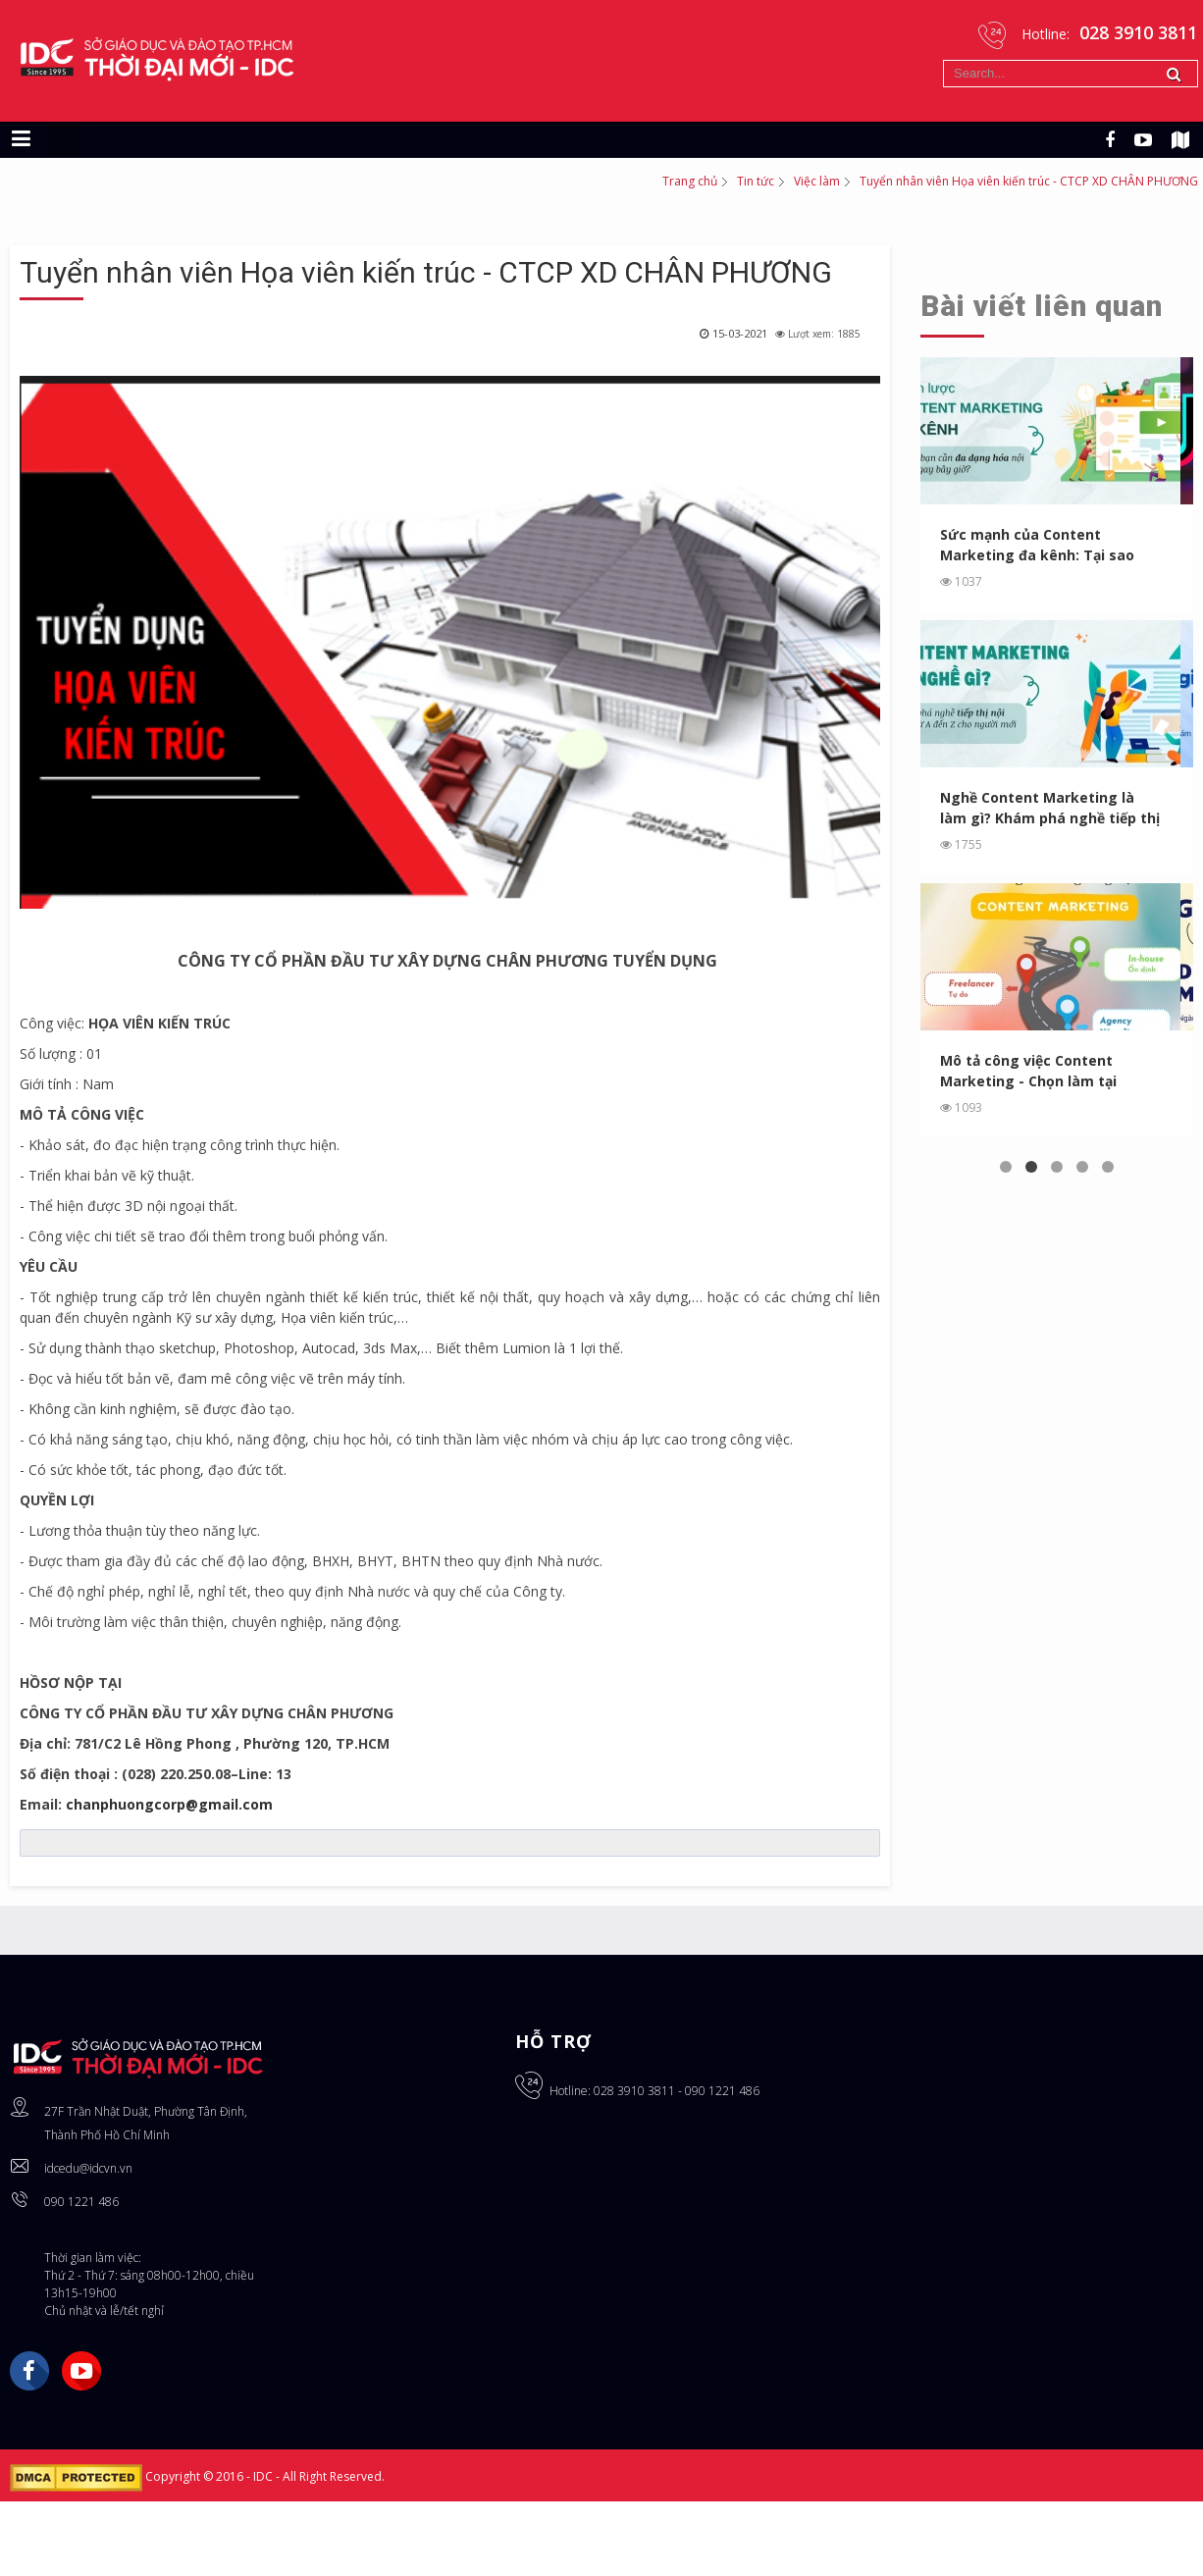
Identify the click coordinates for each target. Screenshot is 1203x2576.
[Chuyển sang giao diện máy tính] (64, 139)
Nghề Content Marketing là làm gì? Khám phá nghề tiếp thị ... (1050, 808)
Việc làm (817, 181)
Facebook (29, 2371)
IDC (264, 2476)
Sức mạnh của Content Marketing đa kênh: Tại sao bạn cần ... (1037, 545)
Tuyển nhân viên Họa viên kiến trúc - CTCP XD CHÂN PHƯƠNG (426, 272)
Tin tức (755, 181)
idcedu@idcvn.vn (88, 2168)
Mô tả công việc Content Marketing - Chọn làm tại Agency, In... (1029, 1071)
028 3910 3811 (634, 2090)
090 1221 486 (81, 2201)
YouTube (81, 2371)
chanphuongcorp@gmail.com (169, 1804)
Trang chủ (689, 181)
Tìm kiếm (943, 60)
